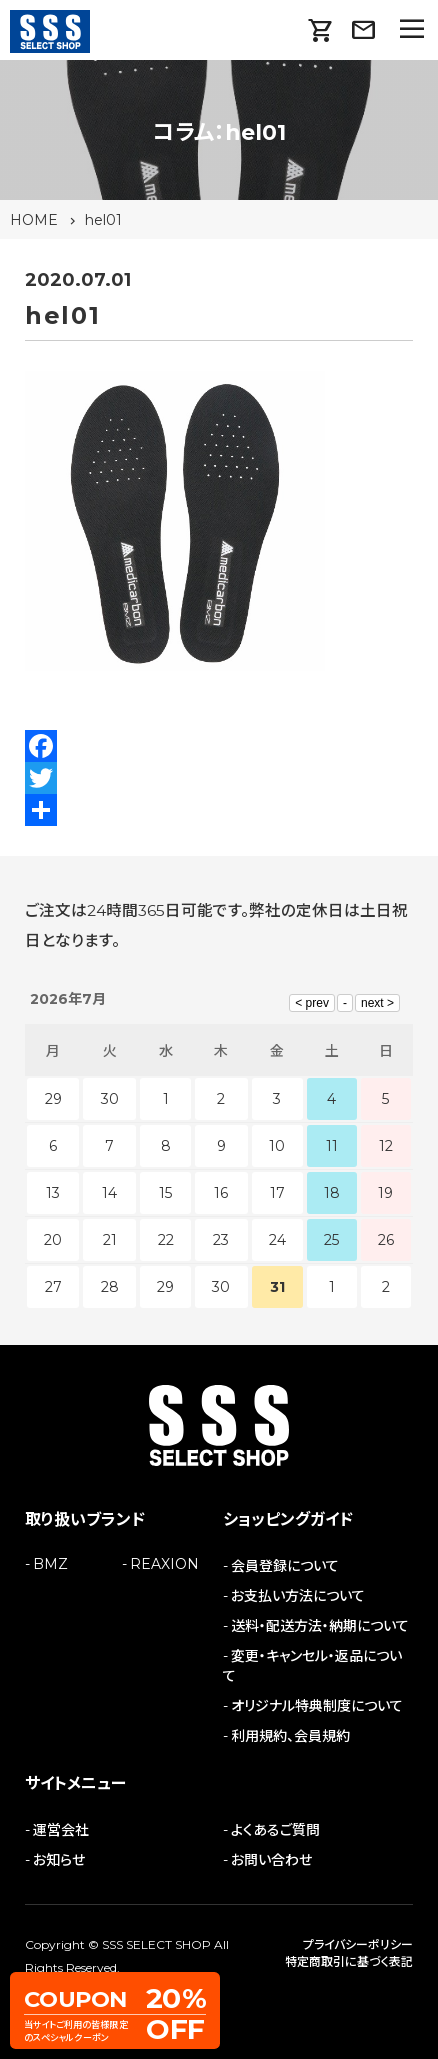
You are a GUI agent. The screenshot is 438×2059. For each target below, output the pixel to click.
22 (166, 1240)
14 (109, 1193)
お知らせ (59, 1860)
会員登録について (285, 1566)
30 (221, 1287)
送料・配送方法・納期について (320, 1626)
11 (332, 1146)
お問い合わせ (271, 1860)
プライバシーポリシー (358, 1944)
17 (277, 1193)
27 (53, 1287)
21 (110, 1240)
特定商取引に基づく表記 (349, 1961)
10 (277, 1146)
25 (331, 1240)
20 (53, 1240)
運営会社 (61, 1830)
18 (332, 1193)
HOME (34, 220)
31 (277, 1287)
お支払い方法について (298, 1596)
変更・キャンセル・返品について (312, 1666)
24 (277, 1240)
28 (110, 1287)
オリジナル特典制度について (317, 1706)
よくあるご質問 (275, 1830)
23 (221, 1240)
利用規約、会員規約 (290, 1736)
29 (165, 1287)
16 (221, 1193)
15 (165, 1193)
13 (53, 1193)
